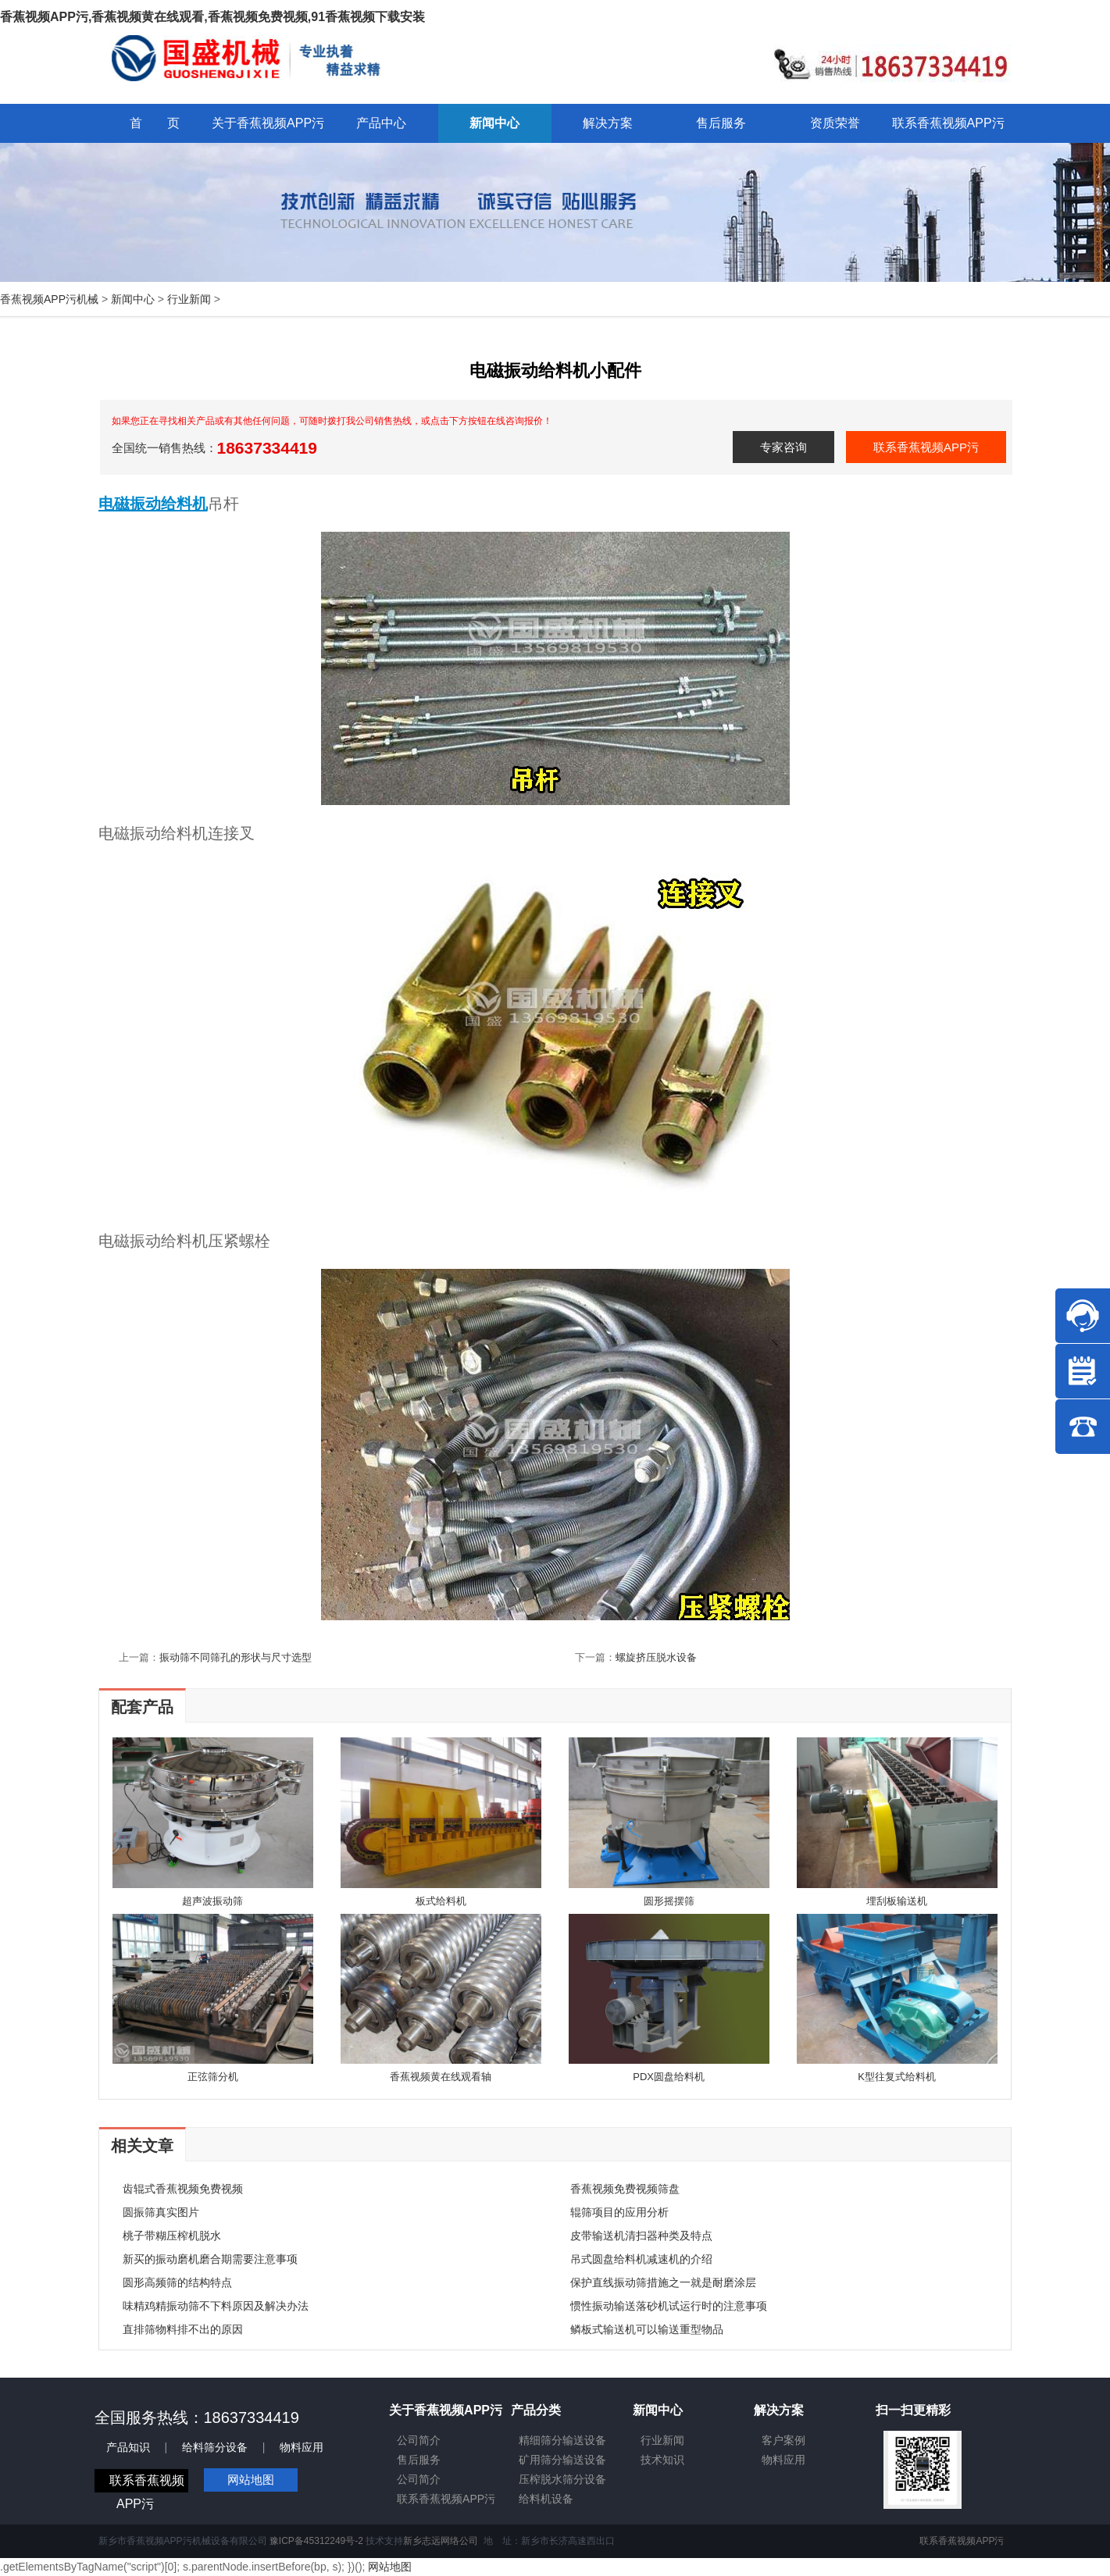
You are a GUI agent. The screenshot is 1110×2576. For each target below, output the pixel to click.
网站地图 (250, 2479)
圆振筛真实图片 (161, 2212)
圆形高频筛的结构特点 (177, 2282)
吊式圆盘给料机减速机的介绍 (641, 2259)
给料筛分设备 (215, 2447)
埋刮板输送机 (896, 1901)
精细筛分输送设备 (562, 2440)
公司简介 (419, 2440)
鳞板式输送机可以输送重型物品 (646, 2329)
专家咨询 (783, 447)
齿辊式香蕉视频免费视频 (183, 2188)
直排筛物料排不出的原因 (183, 2329)
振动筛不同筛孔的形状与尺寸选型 (235, 1657)
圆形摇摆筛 (669, 1901)
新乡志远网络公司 (440, 2540)
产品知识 (128, 2447)
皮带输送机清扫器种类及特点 (641, 2235)
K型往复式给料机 (897, 2077)
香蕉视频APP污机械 (49, 299)
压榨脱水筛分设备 (562, 2479)
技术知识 (662, 2459)
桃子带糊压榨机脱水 (172, 2235)
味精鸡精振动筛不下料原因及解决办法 (216, 2306)
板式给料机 (441, 1901)
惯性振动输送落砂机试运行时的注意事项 (668, 2306)
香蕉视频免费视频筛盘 (625, 2188)
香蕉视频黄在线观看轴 (440, 2077)
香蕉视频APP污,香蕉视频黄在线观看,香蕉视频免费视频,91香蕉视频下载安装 (212, 16)
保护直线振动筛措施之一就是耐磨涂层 (663, 2282)
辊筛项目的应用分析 (619, 2212)
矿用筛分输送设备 (562, 2459)
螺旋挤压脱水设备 (656, 1657)
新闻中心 (133, 299)
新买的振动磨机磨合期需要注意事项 (210, 2259)
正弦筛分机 (212, 2077)
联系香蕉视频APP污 (926, 447)
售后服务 (419, 2459)
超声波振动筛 (212, 1901)
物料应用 (301, 2447)
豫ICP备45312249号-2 (316, 2540)
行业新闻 (189, 299)
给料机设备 (546, 2498)
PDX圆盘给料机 (669, 2077)
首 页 (155, 123)
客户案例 (783, 2440)
